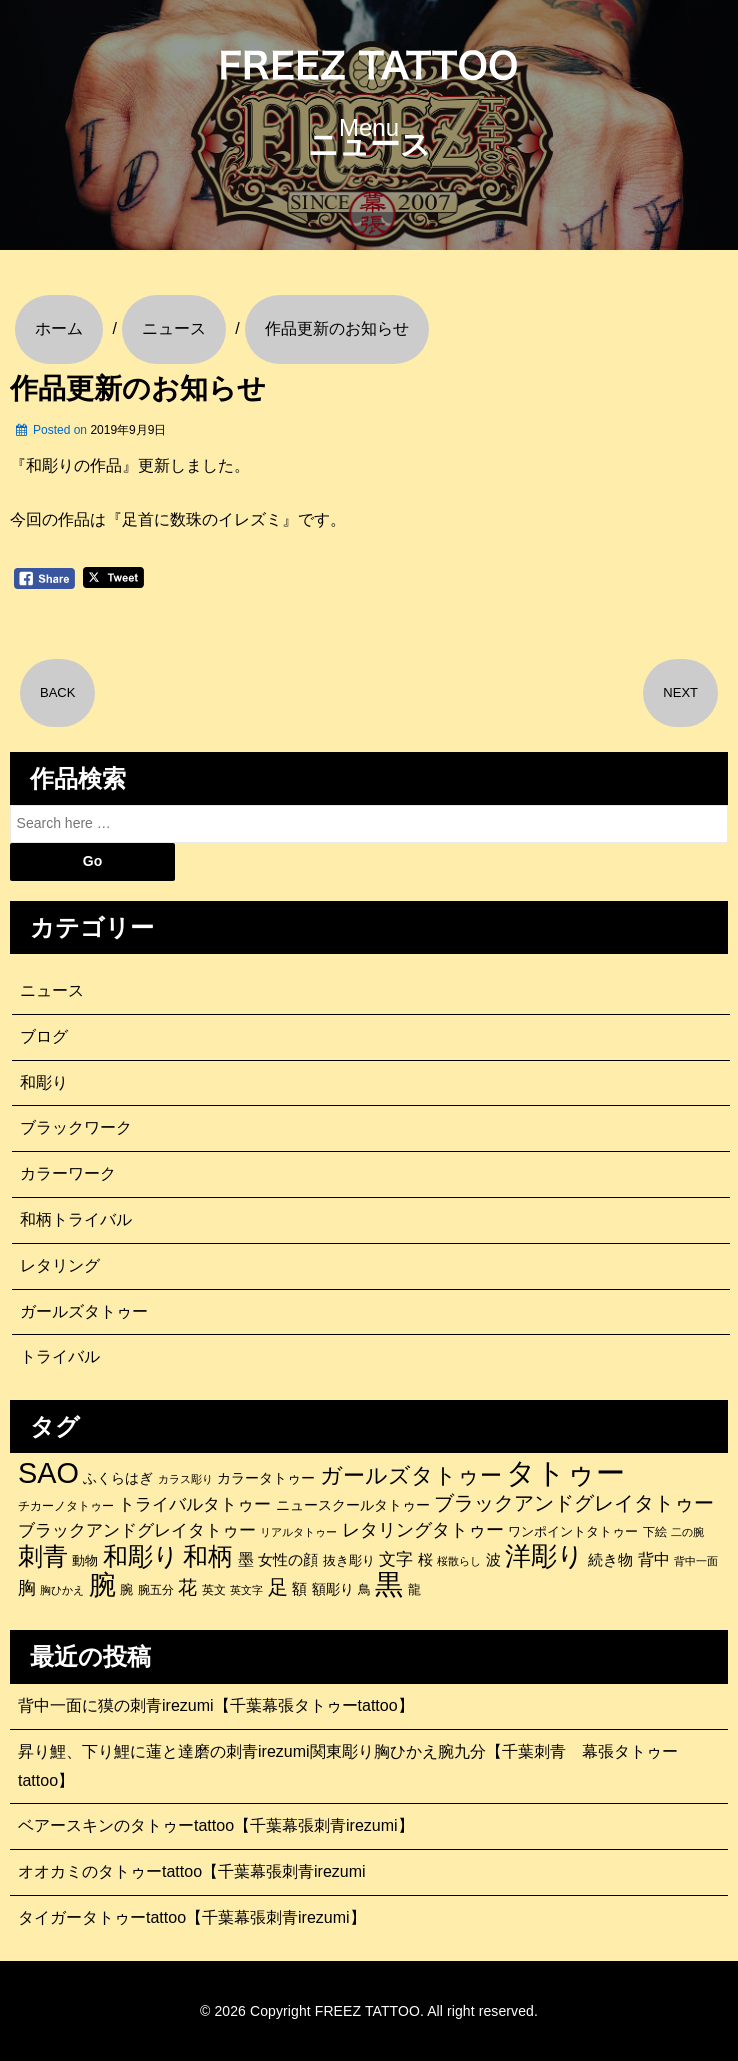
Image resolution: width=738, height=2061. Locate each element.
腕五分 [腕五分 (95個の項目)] (156, 1589)
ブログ (44, 1036)
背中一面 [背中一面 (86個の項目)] (696, 1561)
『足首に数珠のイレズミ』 (202, 519)
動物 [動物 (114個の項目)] (85, 1560)
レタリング (60, 1265)
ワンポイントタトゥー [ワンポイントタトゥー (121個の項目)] (573, 1531)
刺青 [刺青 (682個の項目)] (43, 1556)
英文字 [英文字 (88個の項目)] (246, 1590)
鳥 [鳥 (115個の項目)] (364, 1589)
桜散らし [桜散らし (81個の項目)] (459, 1561)
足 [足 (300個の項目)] (278, 1587)
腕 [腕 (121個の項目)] (126, 1589)
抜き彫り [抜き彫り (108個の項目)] (349, 1561)
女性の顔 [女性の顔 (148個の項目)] (288, 1560)
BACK (57, 692)
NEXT (680, 692)
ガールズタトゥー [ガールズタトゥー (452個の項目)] (411, 1476)
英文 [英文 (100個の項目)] (214, 1590)
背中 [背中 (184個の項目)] (654, 1559)
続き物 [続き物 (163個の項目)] (610, 1559)
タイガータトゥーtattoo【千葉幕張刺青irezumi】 (192, 1917)
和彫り (44, 1082)
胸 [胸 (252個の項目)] (27, 1587)
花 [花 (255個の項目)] (187, 1587)
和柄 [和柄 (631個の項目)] (208, 1557)
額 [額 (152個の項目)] (299, 1589)
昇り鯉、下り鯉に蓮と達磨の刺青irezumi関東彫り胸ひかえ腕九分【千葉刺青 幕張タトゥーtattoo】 (348, 1766)
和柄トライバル (76, 1219)
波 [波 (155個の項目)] (493, 1559)
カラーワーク (68, 1173)
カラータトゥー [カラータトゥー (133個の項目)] (266, 1478)
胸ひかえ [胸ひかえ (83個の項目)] (62, 1590)
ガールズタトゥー (84, 1311)
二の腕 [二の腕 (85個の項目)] (687, 1532)
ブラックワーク (76, 1127)
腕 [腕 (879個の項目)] (102, 1585)
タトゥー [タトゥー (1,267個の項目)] (565, 1473)
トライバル (60, 1356)
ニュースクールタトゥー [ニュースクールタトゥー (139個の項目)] (353, 1505)
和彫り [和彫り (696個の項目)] (141, 1556)
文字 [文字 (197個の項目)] (396, 1559)
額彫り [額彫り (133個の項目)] (333, 1589)
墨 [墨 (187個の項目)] (246, 1559)
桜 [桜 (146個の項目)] (425, 1560)
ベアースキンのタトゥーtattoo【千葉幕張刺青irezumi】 (216, 1825)
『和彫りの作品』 (74, 465)
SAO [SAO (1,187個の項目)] (48, 1473)
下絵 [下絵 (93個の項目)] (655, 1531)
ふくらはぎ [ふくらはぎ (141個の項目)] (118, 1478)
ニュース (52, 990)
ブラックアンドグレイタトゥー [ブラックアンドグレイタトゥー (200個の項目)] (137, 1530)
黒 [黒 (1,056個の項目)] (389, 1585)
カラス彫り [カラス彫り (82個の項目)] (185, 1479)
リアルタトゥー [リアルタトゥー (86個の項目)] (298, 1532)
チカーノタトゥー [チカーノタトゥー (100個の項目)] (66, 1506)
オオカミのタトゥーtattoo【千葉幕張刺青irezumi (192, 1871)
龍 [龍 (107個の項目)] (414, 1590)
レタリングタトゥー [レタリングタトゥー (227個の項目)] (423, 1530)
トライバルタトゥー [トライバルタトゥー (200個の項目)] (194, 1504)
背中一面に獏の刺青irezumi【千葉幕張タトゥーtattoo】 (216, 1705)
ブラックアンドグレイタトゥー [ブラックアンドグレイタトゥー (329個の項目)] (574, 1503)
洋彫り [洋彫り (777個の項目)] (544, 1556)
